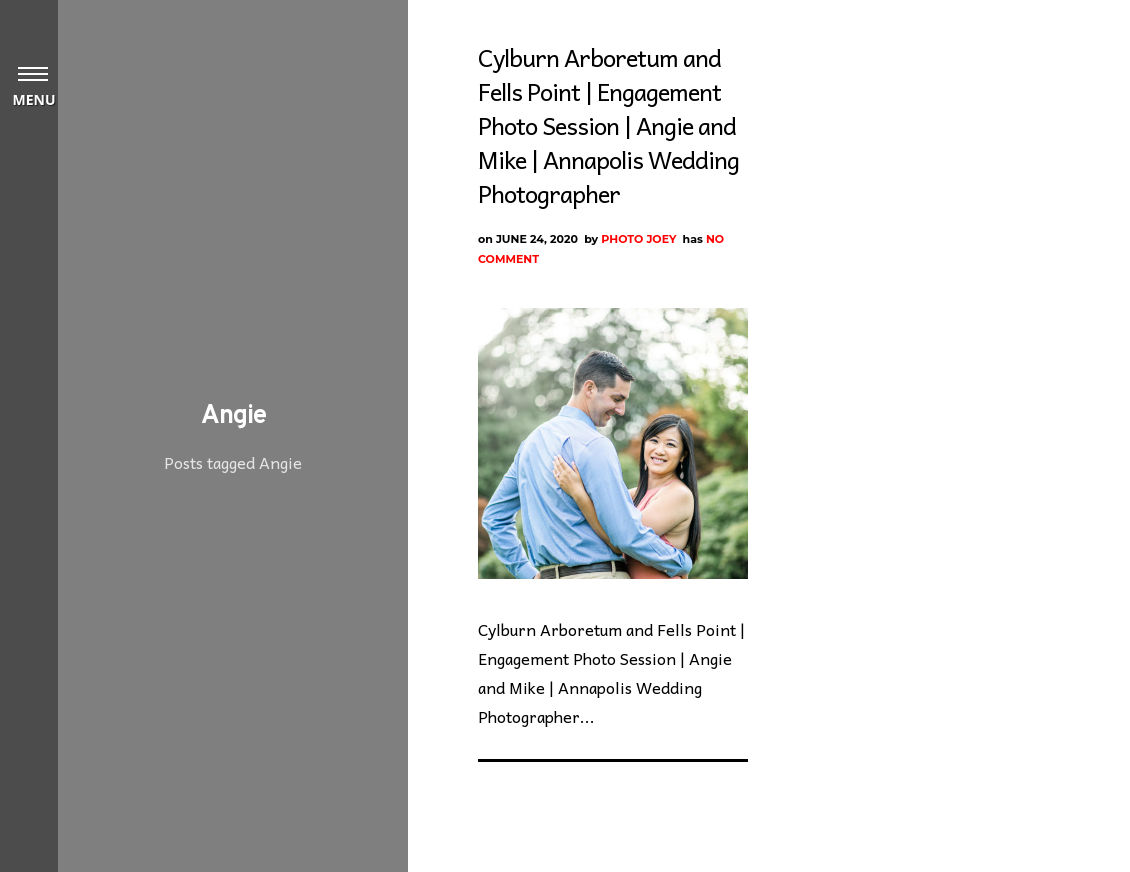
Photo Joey (638, 239)
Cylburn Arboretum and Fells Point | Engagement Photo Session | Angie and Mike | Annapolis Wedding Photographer (608, 125)
